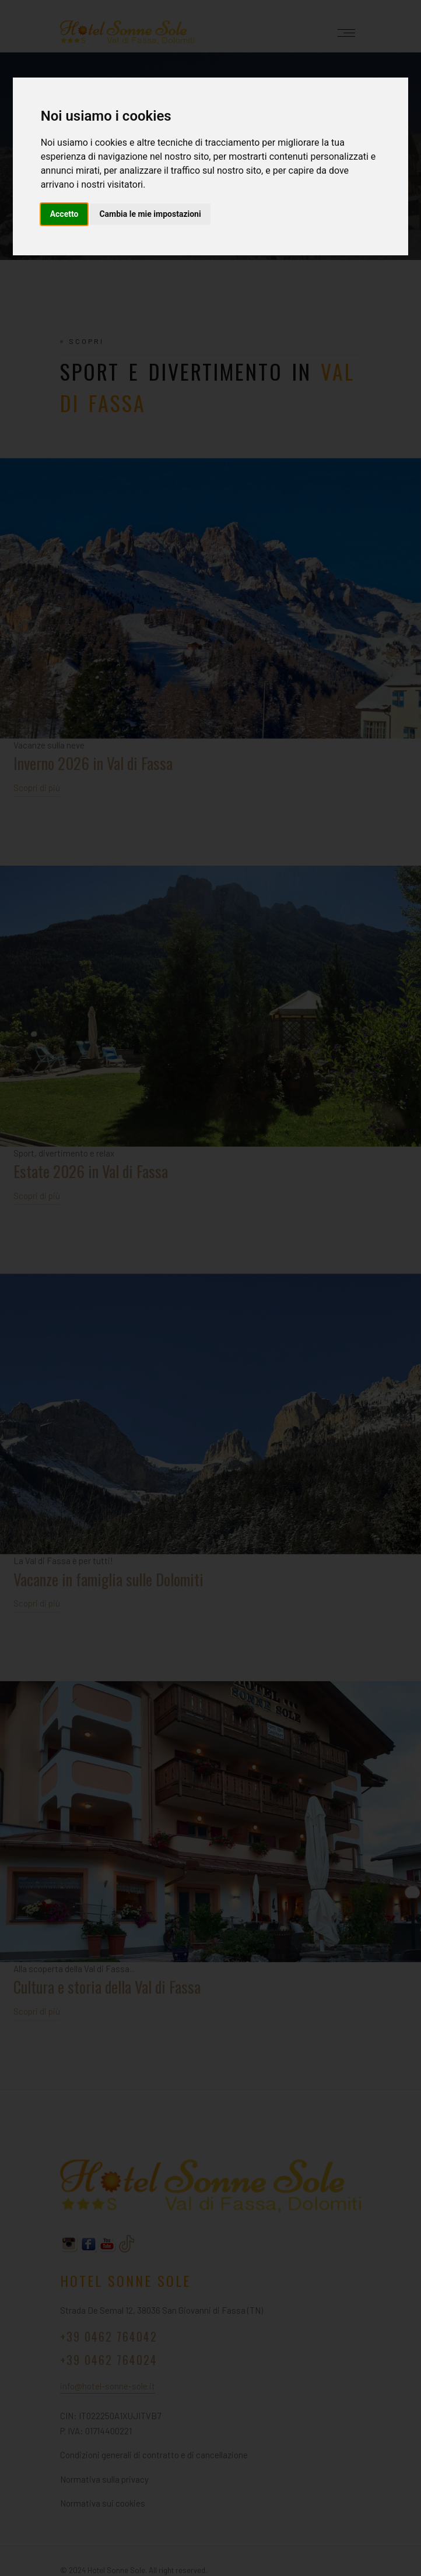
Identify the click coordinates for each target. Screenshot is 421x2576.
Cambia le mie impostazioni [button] (150, 214)
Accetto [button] (64, 214)
